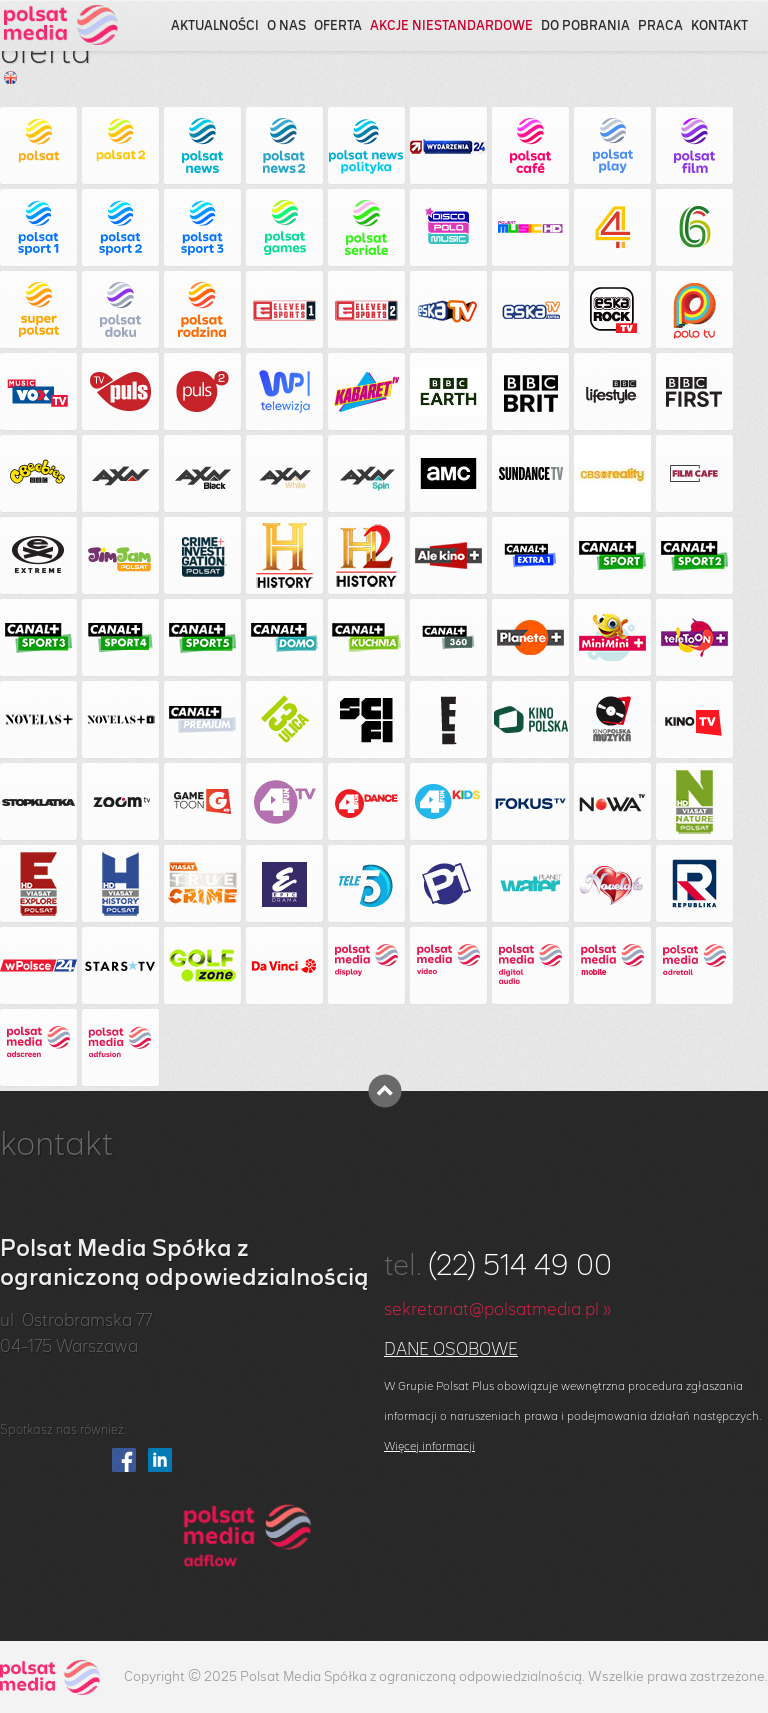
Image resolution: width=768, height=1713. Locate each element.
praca (660, 26)
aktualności (215, 26)
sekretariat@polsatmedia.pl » (498, 1310)
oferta (338, 26)
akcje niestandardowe (451, 26)
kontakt (719, 26)
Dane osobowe (451, 1350)
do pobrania (585, 26)
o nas (286, 26)
